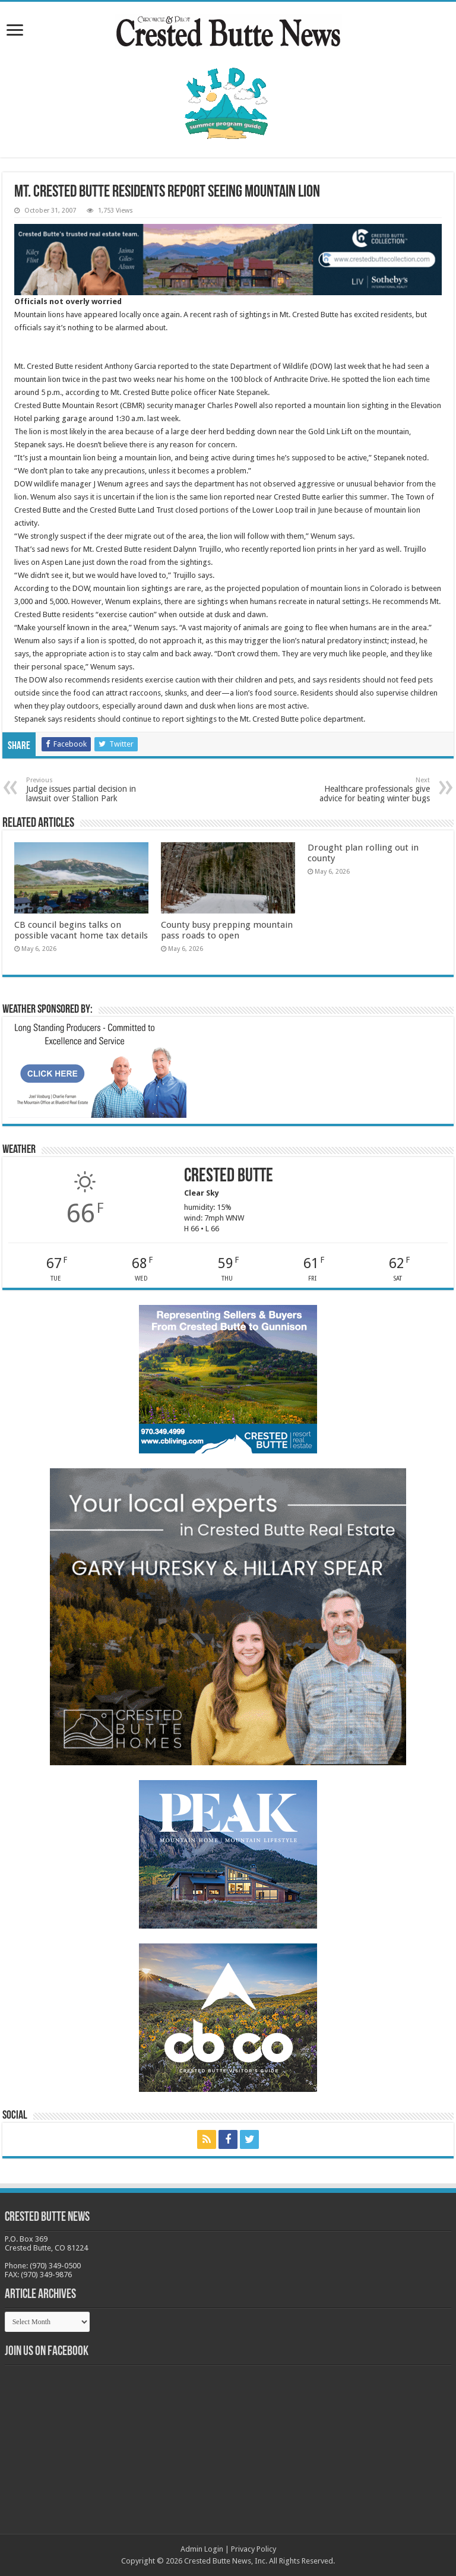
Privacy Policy (253, 2549)
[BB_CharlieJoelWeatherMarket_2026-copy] (97, 1070)
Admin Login (201, 2549)
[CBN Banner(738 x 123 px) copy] (228, 259)
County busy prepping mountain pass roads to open (227, 930)
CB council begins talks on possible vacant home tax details (81, 930)
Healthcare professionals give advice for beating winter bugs (369, 789)
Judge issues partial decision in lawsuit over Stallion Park (87, 789)
